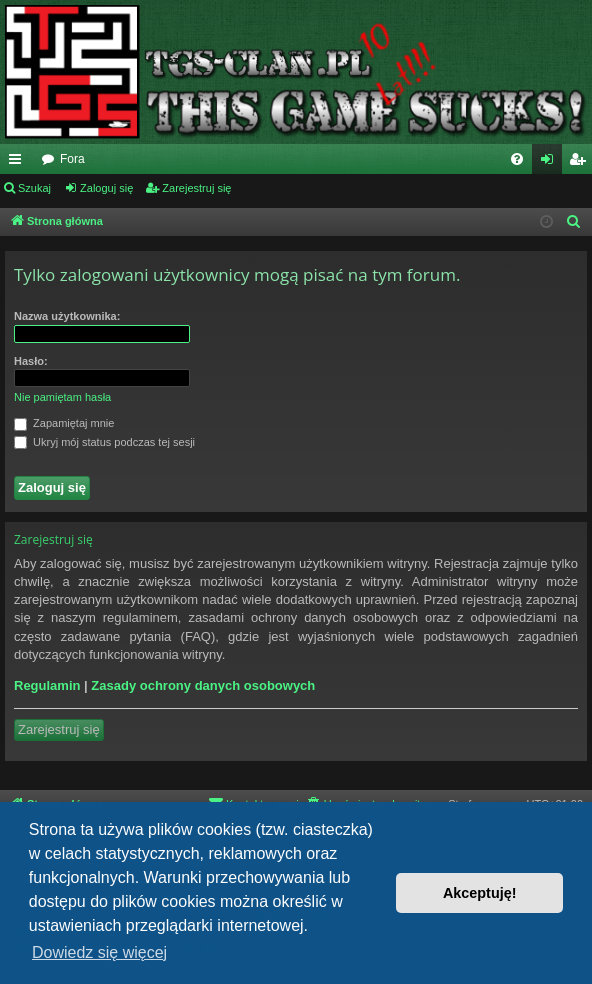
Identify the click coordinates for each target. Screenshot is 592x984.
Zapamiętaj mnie (64, 424)
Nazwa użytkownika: (67, 316)
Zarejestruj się (196, 188)
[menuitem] (517, 159)
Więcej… (19, 163)
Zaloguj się (106, 188)
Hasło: (31, 361)
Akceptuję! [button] (480, 893)
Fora (72, 159)
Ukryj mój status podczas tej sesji (104, 443)
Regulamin (47, 685)
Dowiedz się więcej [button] (99, 952)
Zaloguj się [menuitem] (551, 163)
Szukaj (34, 188)
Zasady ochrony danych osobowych (203, 685)
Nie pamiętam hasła (62, 397)
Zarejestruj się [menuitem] (581, 163)
